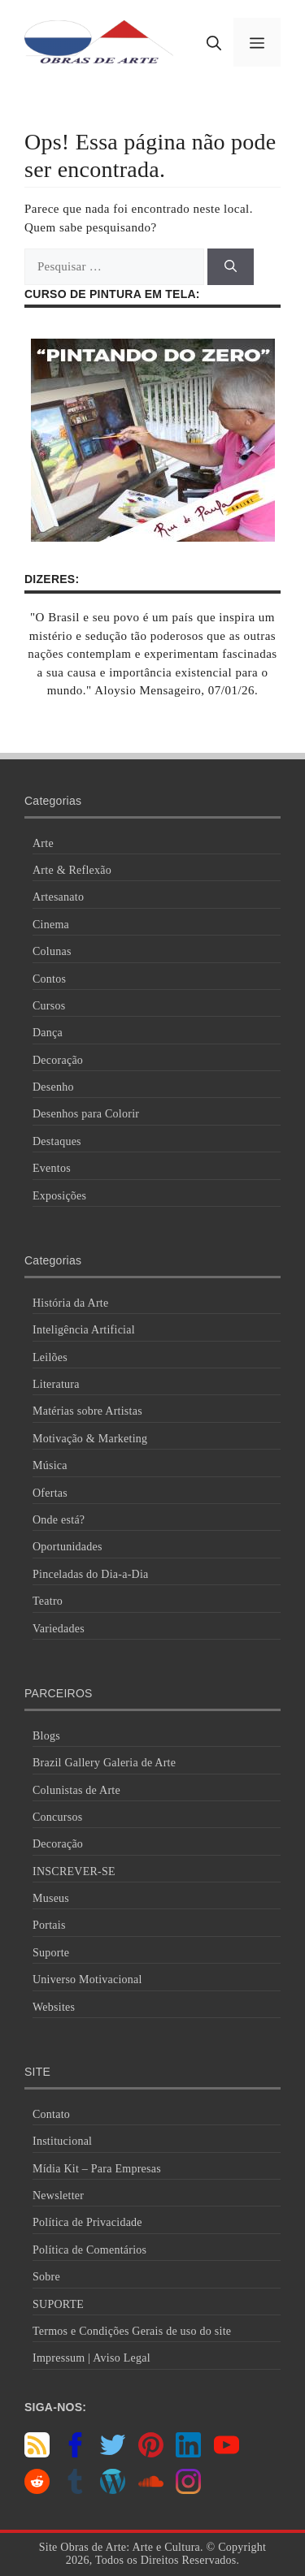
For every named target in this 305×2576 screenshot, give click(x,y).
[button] (213, 42)
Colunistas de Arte (76, 1790)
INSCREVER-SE (74, 1871)
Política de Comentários (89, 2250)
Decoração (58, 1060)
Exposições (59, 1196)
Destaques (57, 1141)
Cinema (51, 924)
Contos (49, 979)
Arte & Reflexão (72, 870)
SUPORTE (58, 2304)
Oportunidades (67, 1547)
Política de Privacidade (87, 2222)
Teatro (48, 1601)
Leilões (50, 1357)
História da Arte (70, 1303)
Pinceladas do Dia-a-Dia (91, 1574)
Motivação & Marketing (90, 1439)
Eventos (52, 1168)
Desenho (53, 1087)
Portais (49, 1925)
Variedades (59, 1629)
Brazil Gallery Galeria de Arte (104, 1763)
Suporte (51, 1953)
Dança (48, 1033)
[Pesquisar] (230, 267)
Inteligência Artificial (84, 1330)
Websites (54, 2007)
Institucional (62, 2141)
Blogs (46, 1736)
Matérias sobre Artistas (87, 1411)
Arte (43, 843)
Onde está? (59, 1520)
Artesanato (58, 897)
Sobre (46, 2277)
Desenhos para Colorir (86, 1114)
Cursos (49, 1006)
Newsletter (58, 2195)
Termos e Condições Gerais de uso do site (132, 2331)
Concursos (57, 1817)
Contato (51, 2114)
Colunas (52, 951)
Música (50, 1465)
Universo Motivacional (87, 1979)
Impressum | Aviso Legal (91, 2358)
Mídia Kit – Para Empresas (97, 2169)
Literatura (56, 1384)
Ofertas (50, 1493)
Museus (51, 1898)
